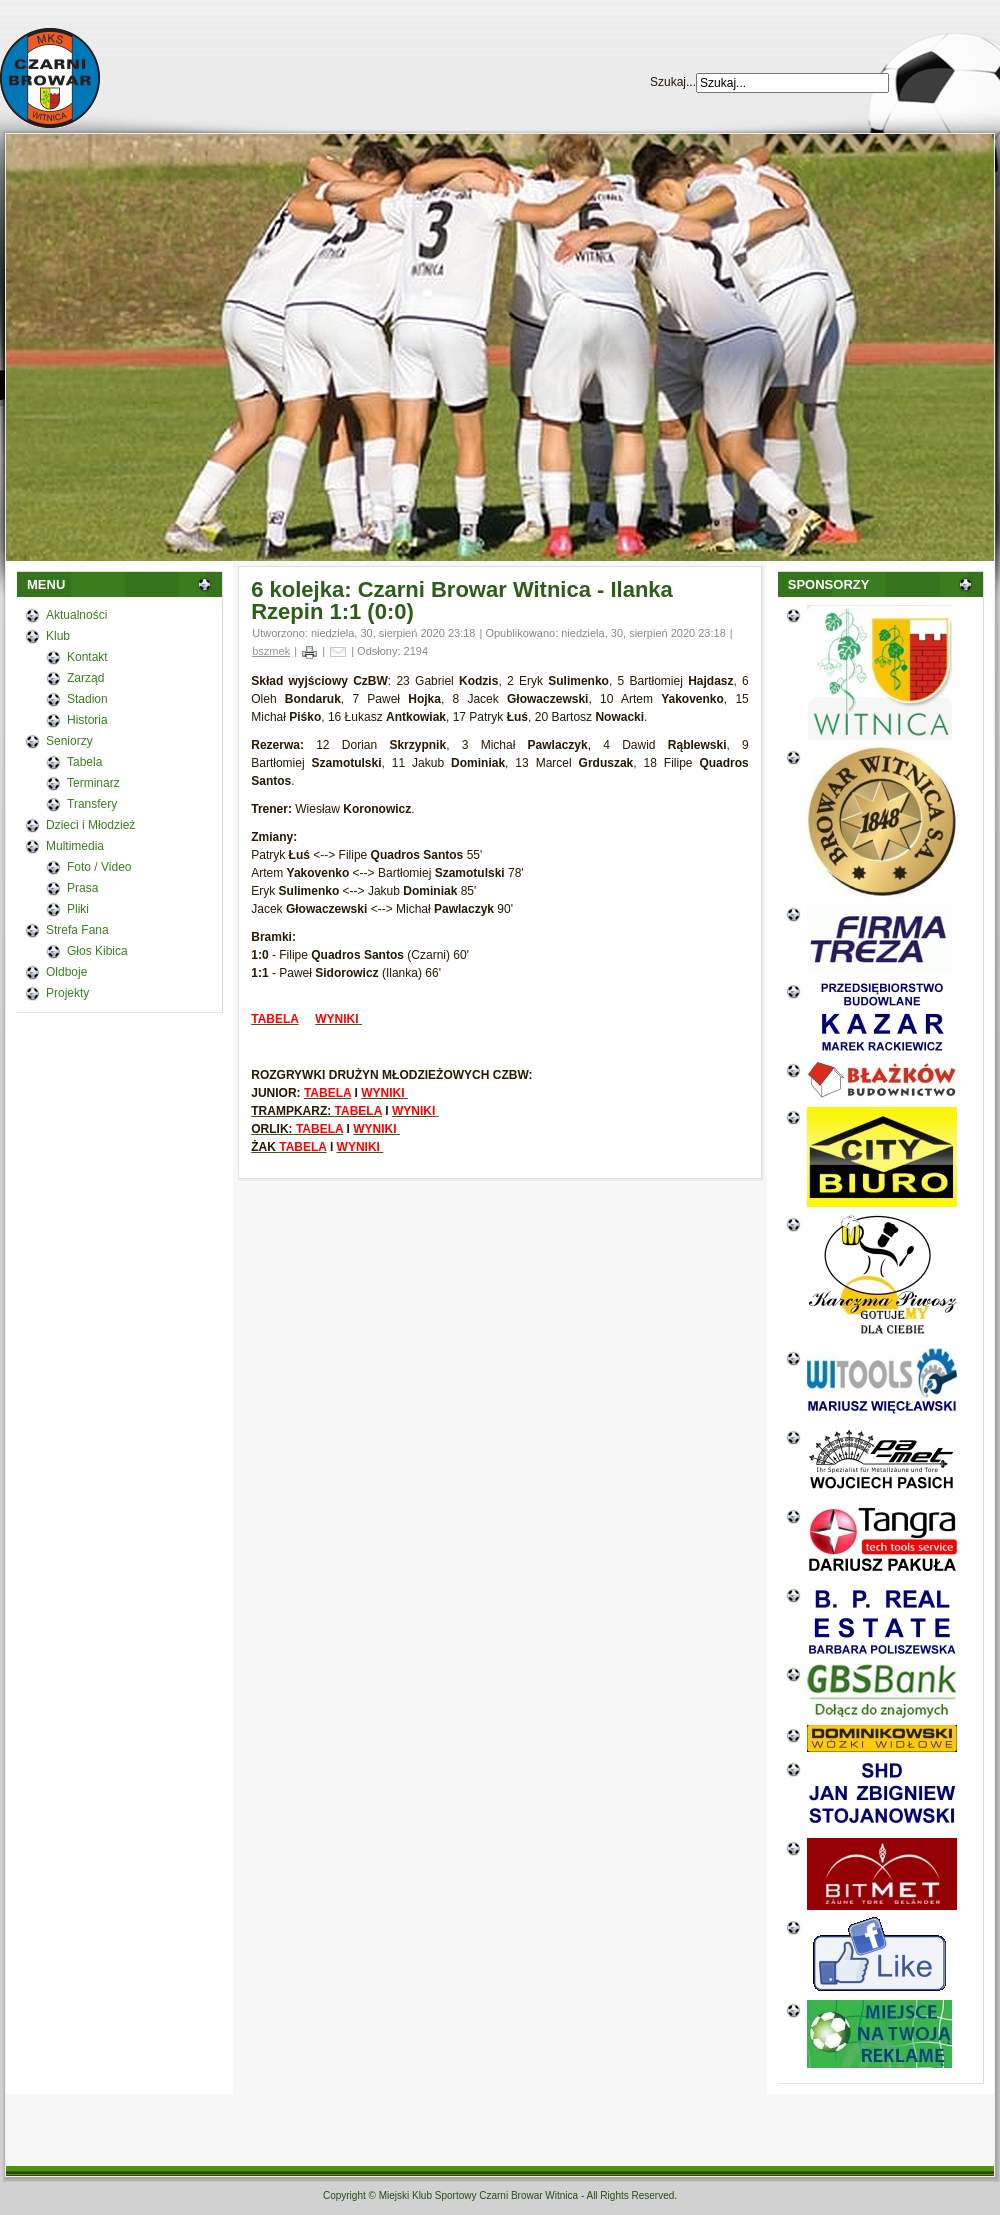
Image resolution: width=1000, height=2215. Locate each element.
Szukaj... (673, 82)
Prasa (82, 888)
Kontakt (87, 657)
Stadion (87, 699)
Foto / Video (99, 867)
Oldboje (66, 972)
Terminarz (93, 783)
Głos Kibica (97, 951)
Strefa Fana (77, 930)
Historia (87, 720)
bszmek (271, 651)
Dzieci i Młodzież (90, 825)
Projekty (67, 993)
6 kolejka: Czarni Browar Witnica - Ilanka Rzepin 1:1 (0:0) (462, 600)
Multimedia (75, 846)
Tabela (84, 762)
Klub (58, 636)
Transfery (92, 804)
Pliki (78, 909)
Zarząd (85, 678)
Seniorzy (69, 741)
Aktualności (76, 615)
